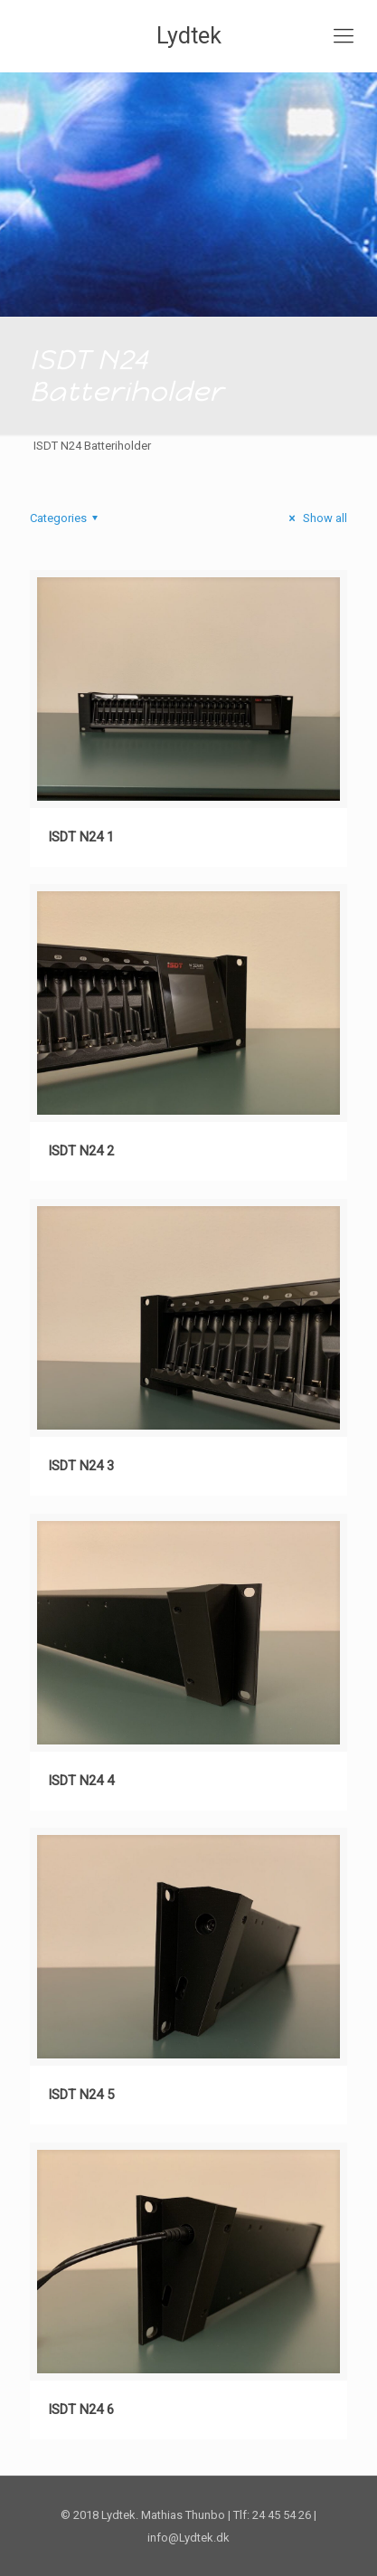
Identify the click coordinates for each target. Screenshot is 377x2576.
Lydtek (188, 36)
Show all (315, 518)
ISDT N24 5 (81, 2094)
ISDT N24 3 (81, 1466)
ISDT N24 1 (81, 837)
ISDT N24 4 (81, 1781)
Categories (66, 518)
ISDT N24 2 (81, 1151)
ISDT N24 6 (81, 2409)
